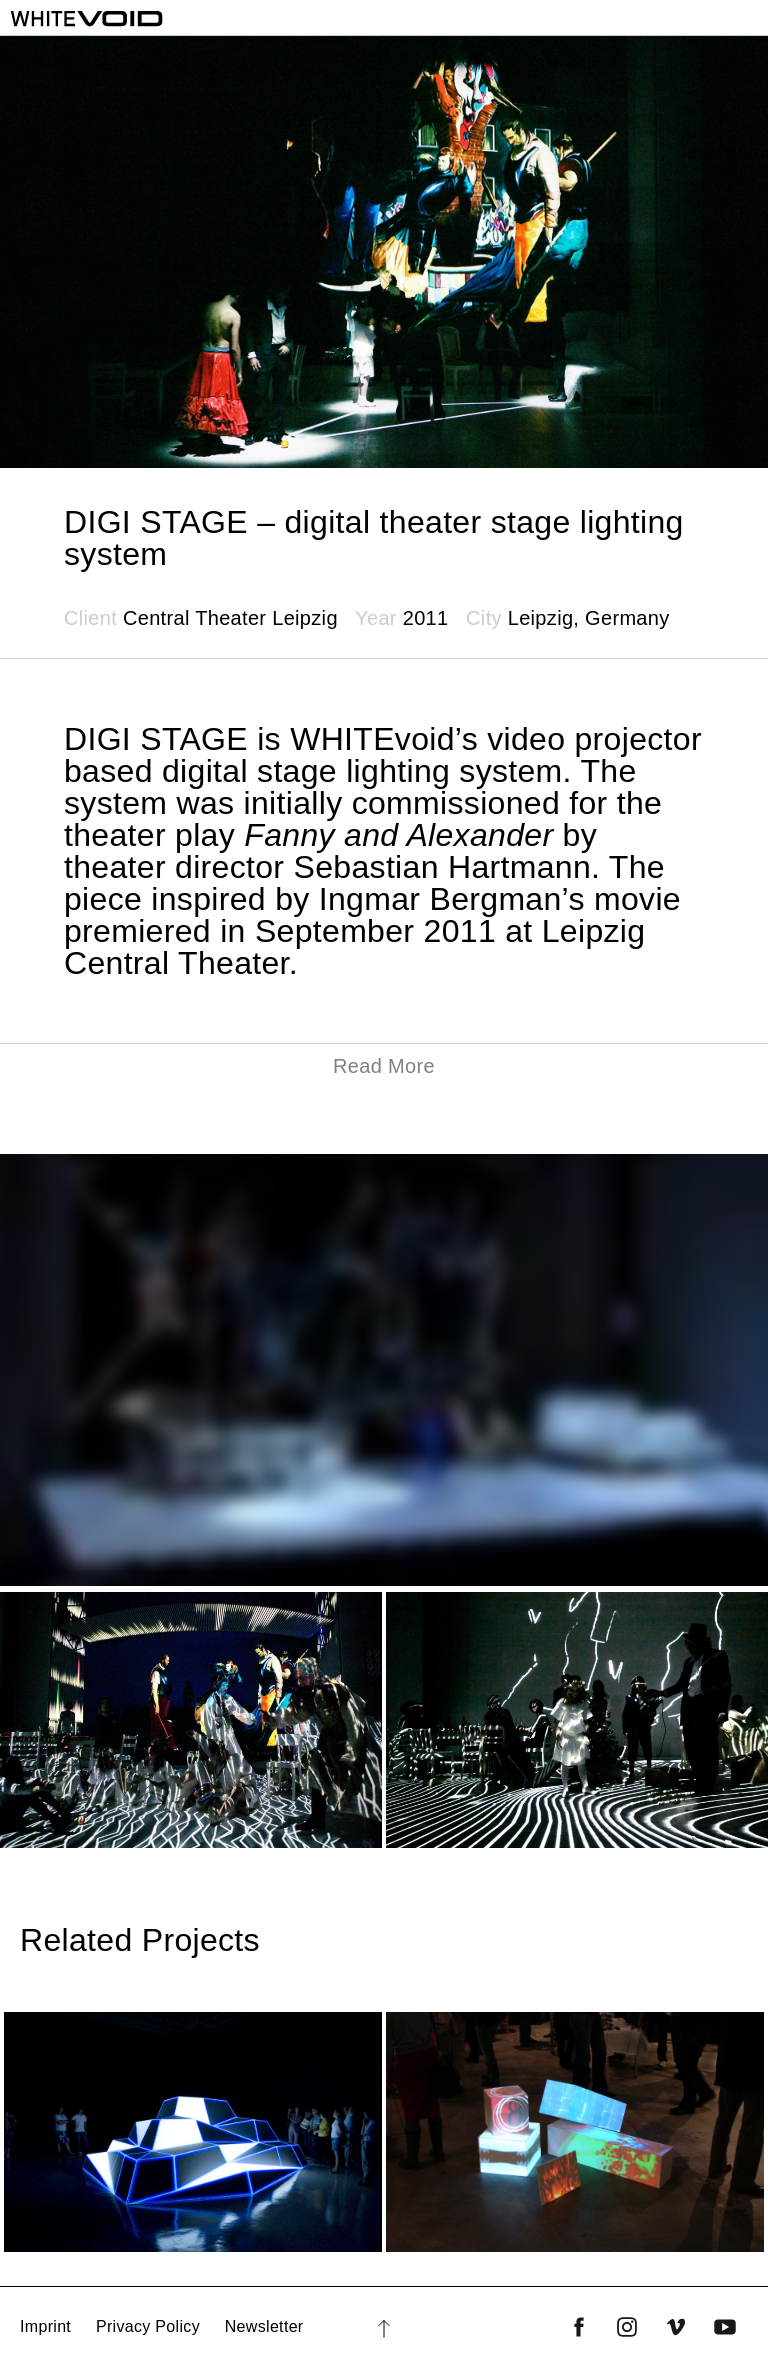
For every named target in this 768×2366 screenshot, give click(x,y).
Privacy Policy (148, 2326)
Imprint (45, 2326)
